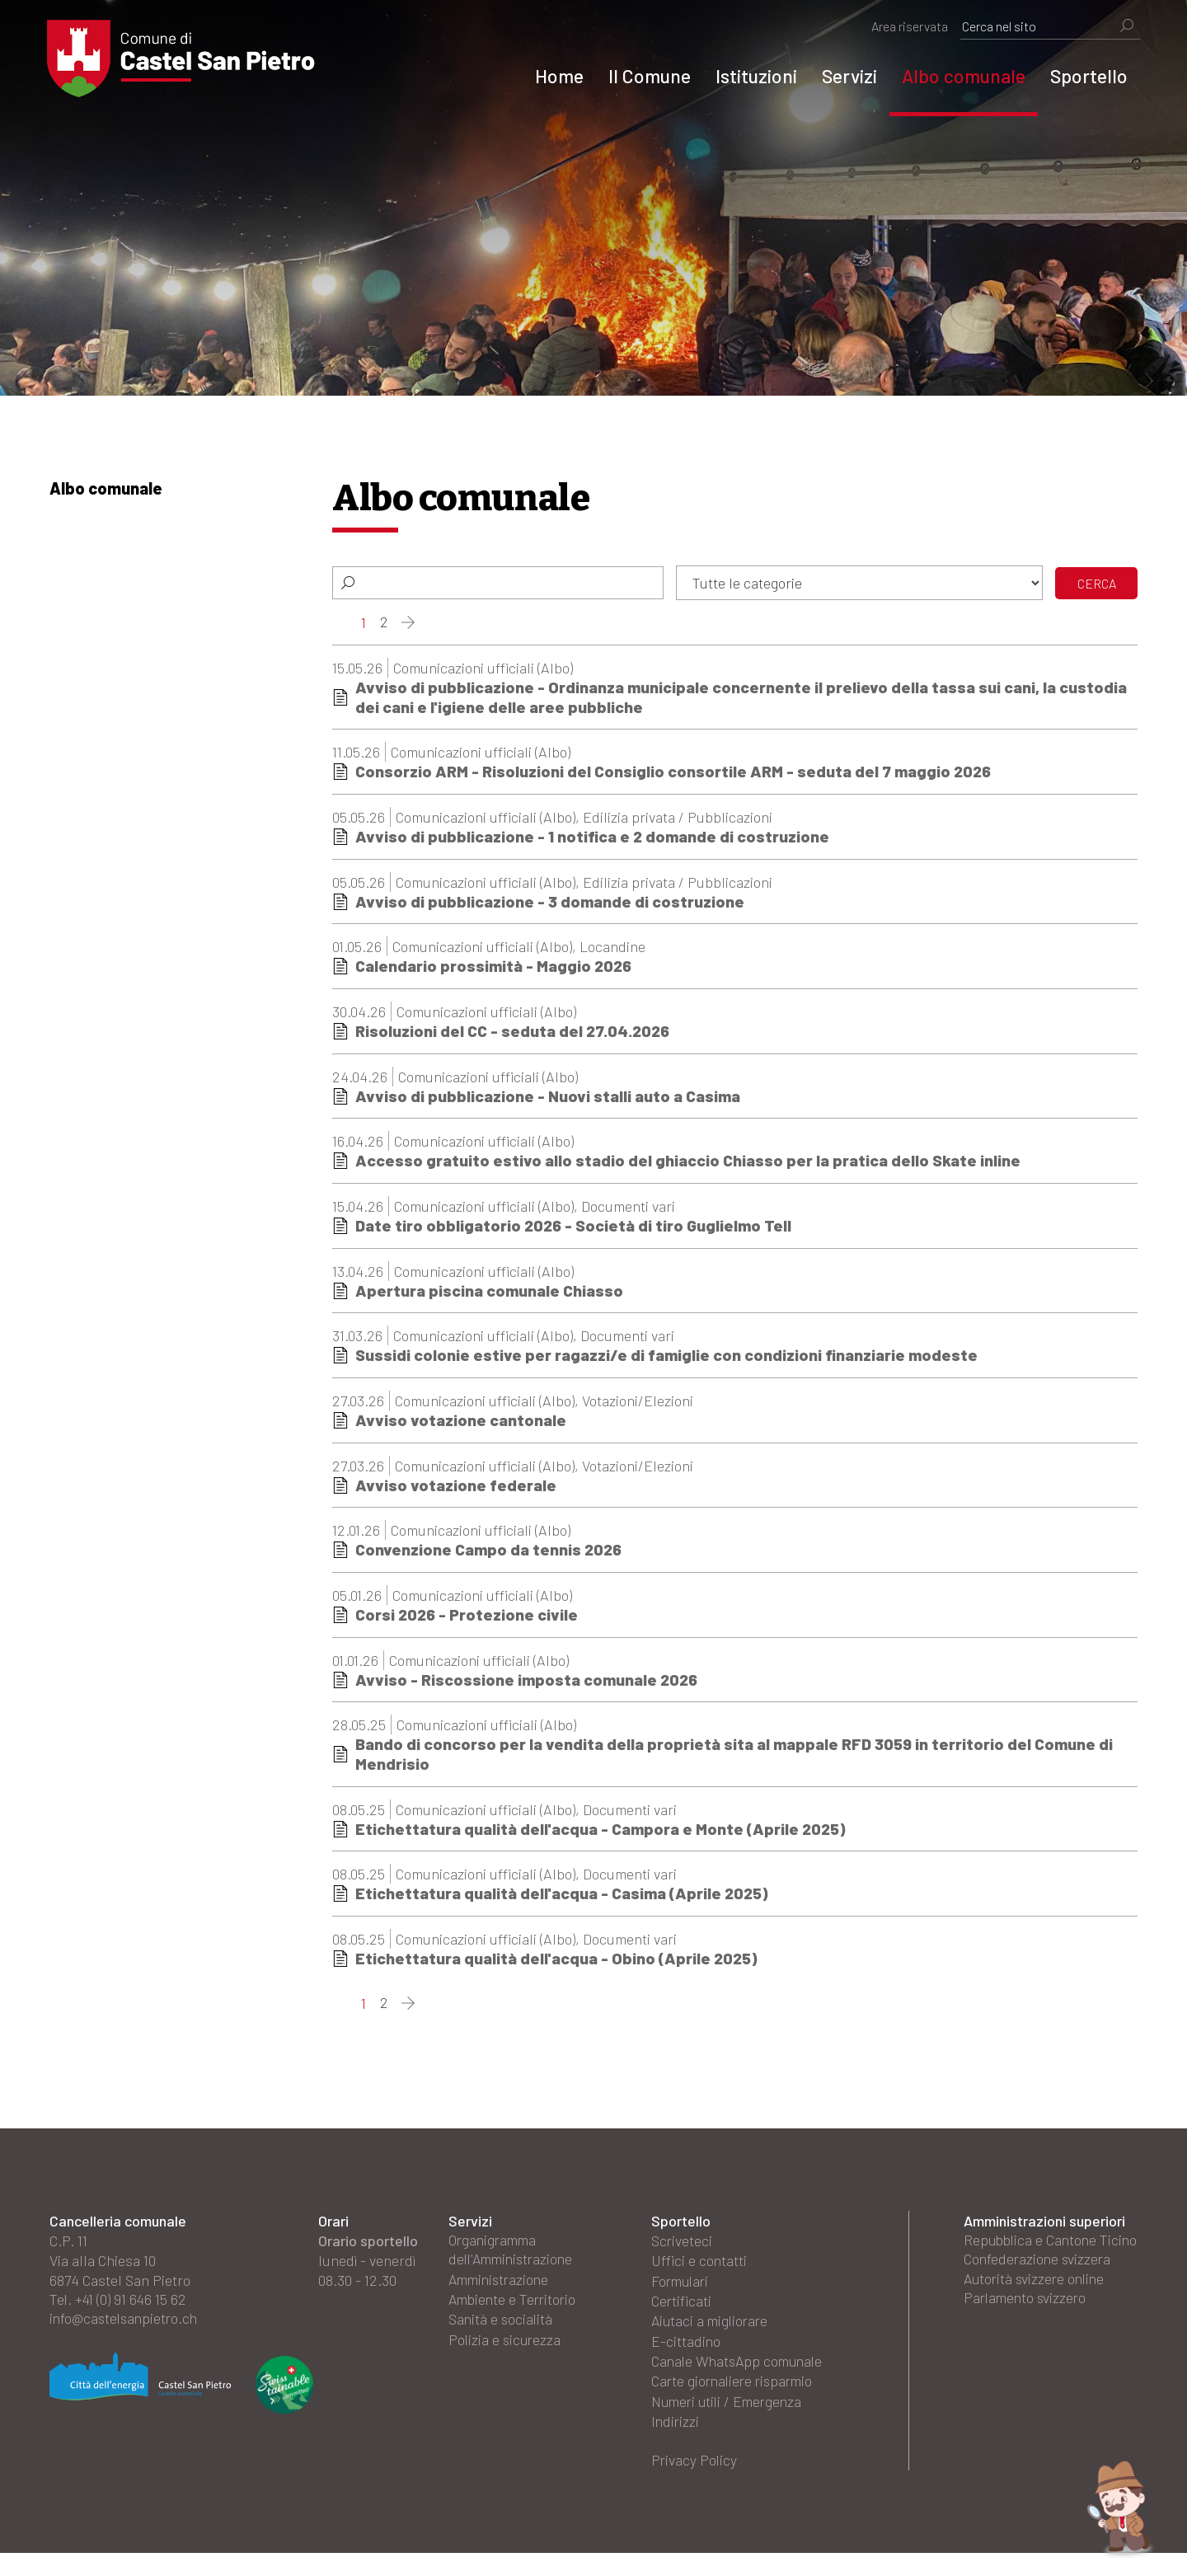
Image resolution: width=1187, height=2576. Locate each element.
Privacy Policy (695, 2484)
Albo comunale (961, 75)
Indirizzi (676, 2444)
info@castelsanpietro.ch (126, 2325)
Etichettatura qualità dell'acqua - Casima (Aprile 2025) (563, 1899)
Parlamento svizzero (1027, 2325)
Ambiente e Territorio (514, 2306)
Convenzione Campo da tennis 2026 (490, 1554)
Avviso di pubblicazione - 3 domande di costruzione (550, 903)
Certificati (681, 2306)
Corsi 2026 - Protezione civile (468, 1619)
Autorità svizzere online (1037, 2306)
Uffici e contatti (699, 2266)
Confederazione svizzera (1039, 2286)
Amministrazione (501, 2286)
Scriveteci (682, 2246)
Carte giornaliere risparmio (735, 2404)
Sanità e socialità (501, 2325)
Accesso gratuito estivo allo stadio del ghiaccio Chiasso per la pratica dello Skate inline (688, 1163)
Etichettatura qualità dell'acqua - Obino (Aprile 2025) (557, 1964)
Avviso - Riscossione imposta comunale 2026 (528, 1684)
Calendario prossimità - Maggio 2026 (495, 968)
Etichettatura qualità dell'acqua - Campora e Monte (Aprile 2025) (602, 1834)
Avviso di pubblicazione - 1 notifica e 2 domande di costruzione (593, 837)
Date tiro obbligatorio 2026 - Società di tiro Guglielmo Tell (575, 1228)
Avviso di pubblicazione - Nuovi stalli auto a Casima (548, 1098)
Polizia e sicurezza (506, 2345)
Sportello (1086, 75)
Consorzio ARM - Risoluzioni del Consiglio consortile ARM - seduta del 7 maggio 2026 (675, 772)
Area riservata (907, 26)
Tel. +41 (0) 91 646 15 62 (119, 2306)
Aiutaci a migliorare (711, 2325)
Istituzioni (754, 75)
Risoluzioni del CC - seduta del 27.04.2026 (514, 1033)
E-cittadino (686, 2345)
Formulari (681, 2286)
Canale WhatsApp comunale (707, 2375)
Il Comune (647, 75)
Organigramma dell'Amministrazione (513, 2256)
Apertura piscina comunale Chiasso (490, 1293)
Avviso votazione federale (455, 1489)
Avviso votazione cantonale (460, 1423)
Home (557, 75)
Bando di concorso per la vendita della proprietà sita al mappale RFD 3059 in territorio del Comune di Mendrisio (736, 1759)
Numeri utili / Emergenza (730, 2424)
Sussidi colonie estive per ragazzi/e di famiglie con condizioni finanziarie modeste (667, 1358)
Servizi (847, 75)
